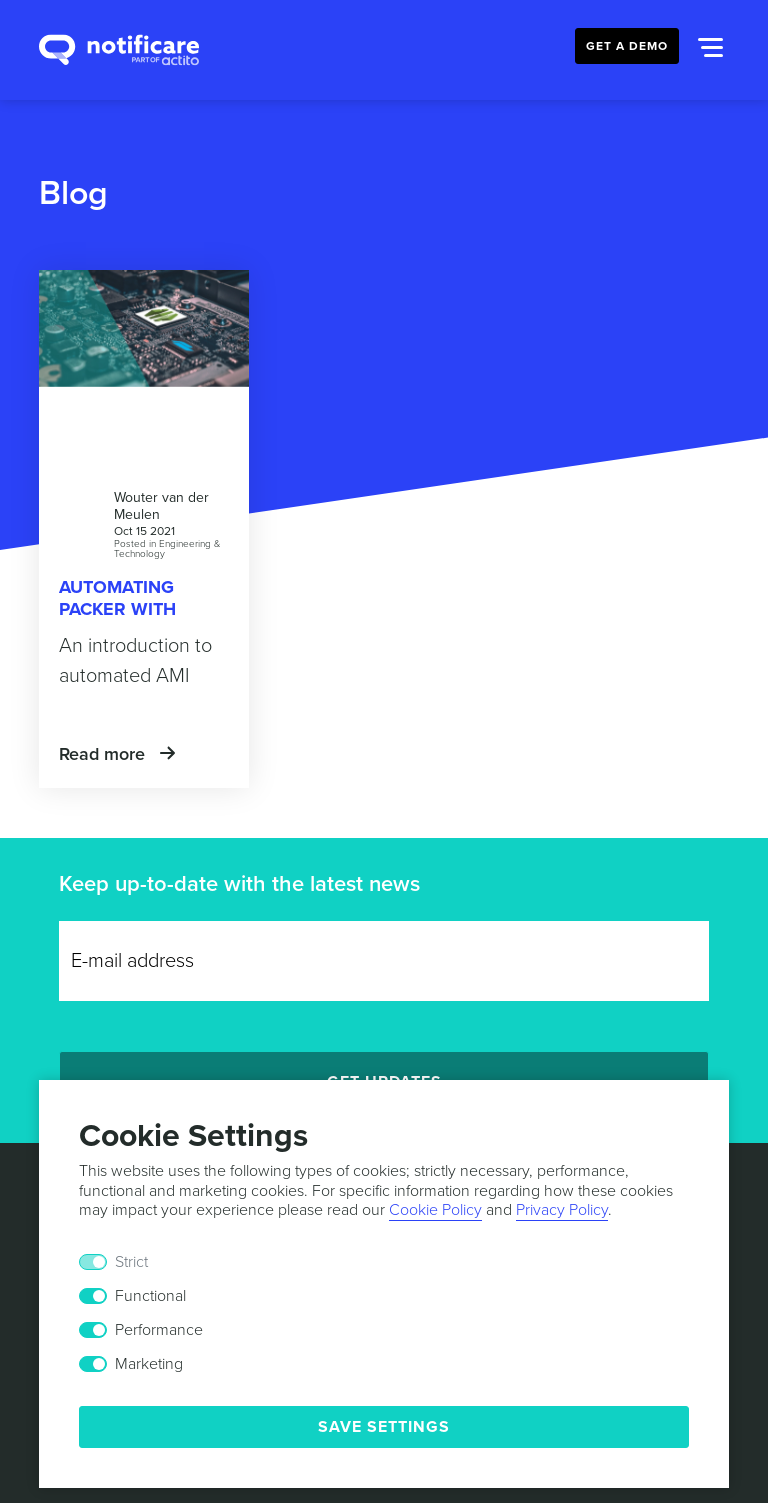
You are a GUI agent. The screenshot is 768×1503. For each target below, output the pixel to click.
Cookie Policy (435, 1210)
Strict (131, 1262)
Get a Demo (627, 46)
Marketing (149, 1364)
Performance (159, 1330)
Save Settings (384, 1427)
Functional (150, 1296)
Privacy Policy (562, 1210)
